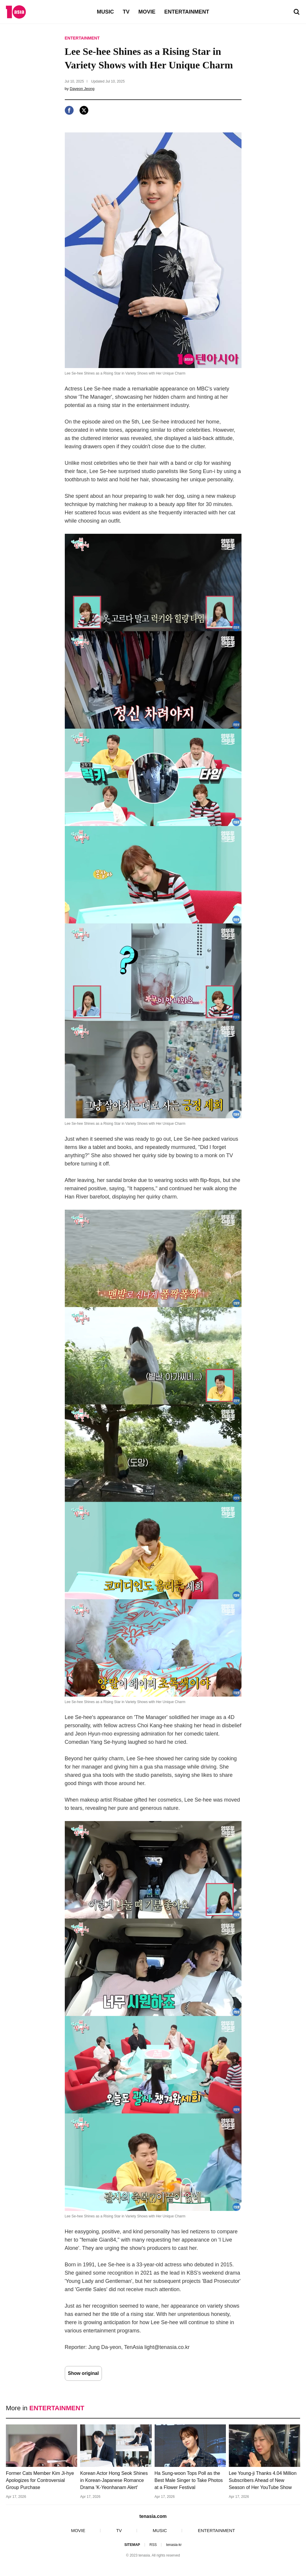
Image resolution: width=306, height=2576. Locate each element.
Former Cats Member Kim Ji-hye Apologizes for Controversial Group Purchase (40, 2480)
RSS (153, 2545)
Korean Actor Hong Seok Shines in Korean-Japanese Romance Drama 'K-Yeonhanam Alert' (114, 2480)
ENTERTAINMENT (186, 12)
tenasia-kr (174, 2545)
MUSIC (105, 12)
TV (126, 12)
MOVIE (147, 12)
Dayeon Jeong (82, 88)
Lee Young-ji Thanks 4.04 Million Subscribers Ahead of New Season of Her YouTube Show (263, 2480)
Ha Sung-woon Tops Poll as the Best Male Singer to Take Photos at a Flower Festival (189, 2480)
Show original (83, 2373)
